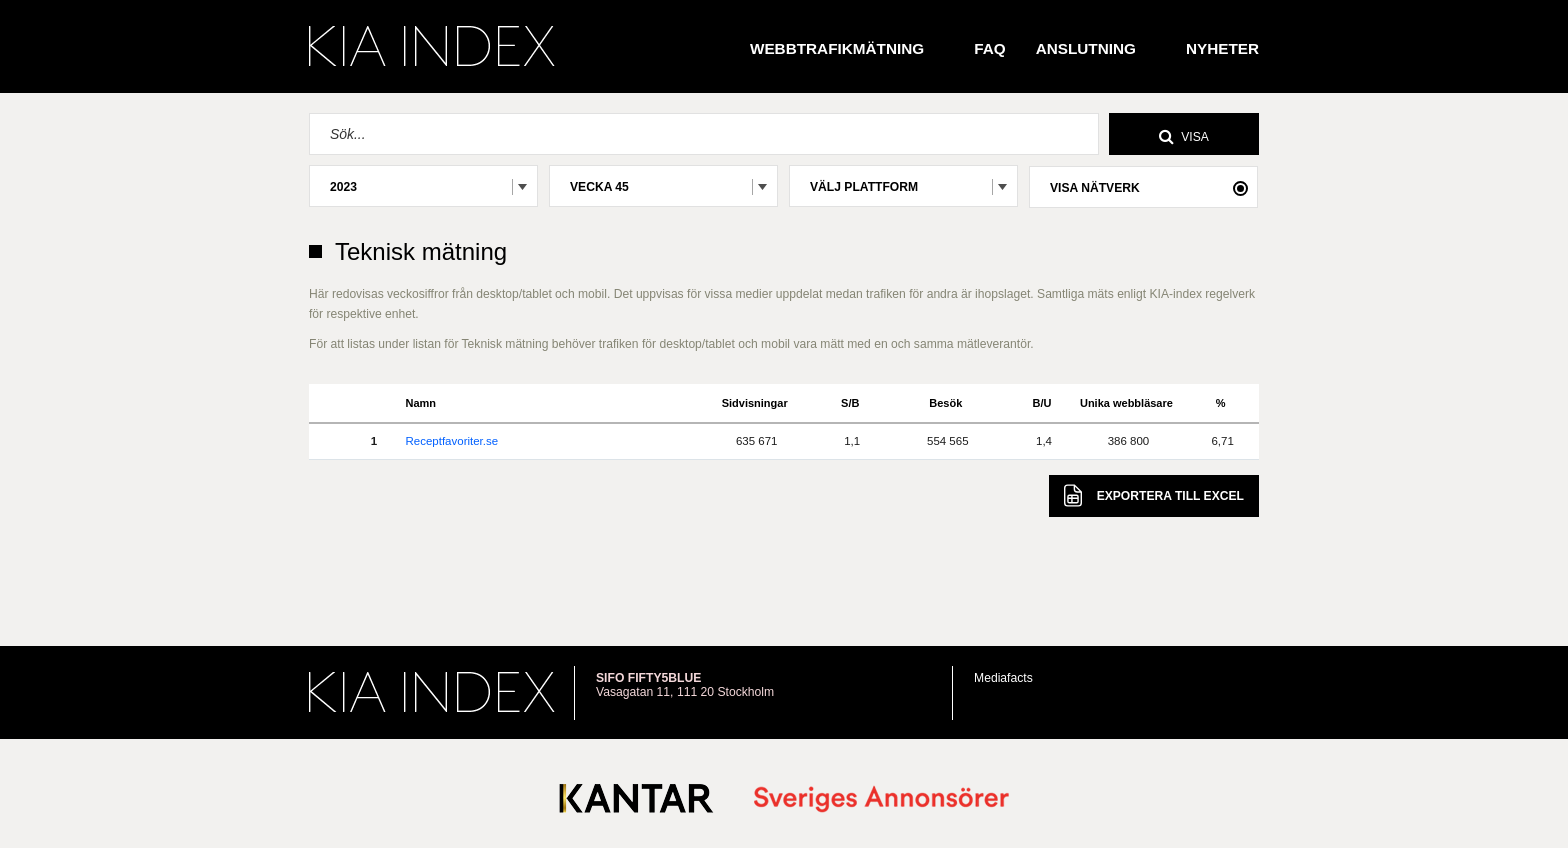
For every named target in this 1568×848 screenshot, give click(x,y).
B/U (1042, 403)
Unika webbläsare (1126, 403)
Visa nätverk (1095, 188)
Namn (420, 403)
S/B (850, 403)
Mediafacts (1003, 678)
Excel (1154, 495)
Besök (945, 403)
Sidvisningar (755, 403)
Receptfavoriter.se (451, 441)
